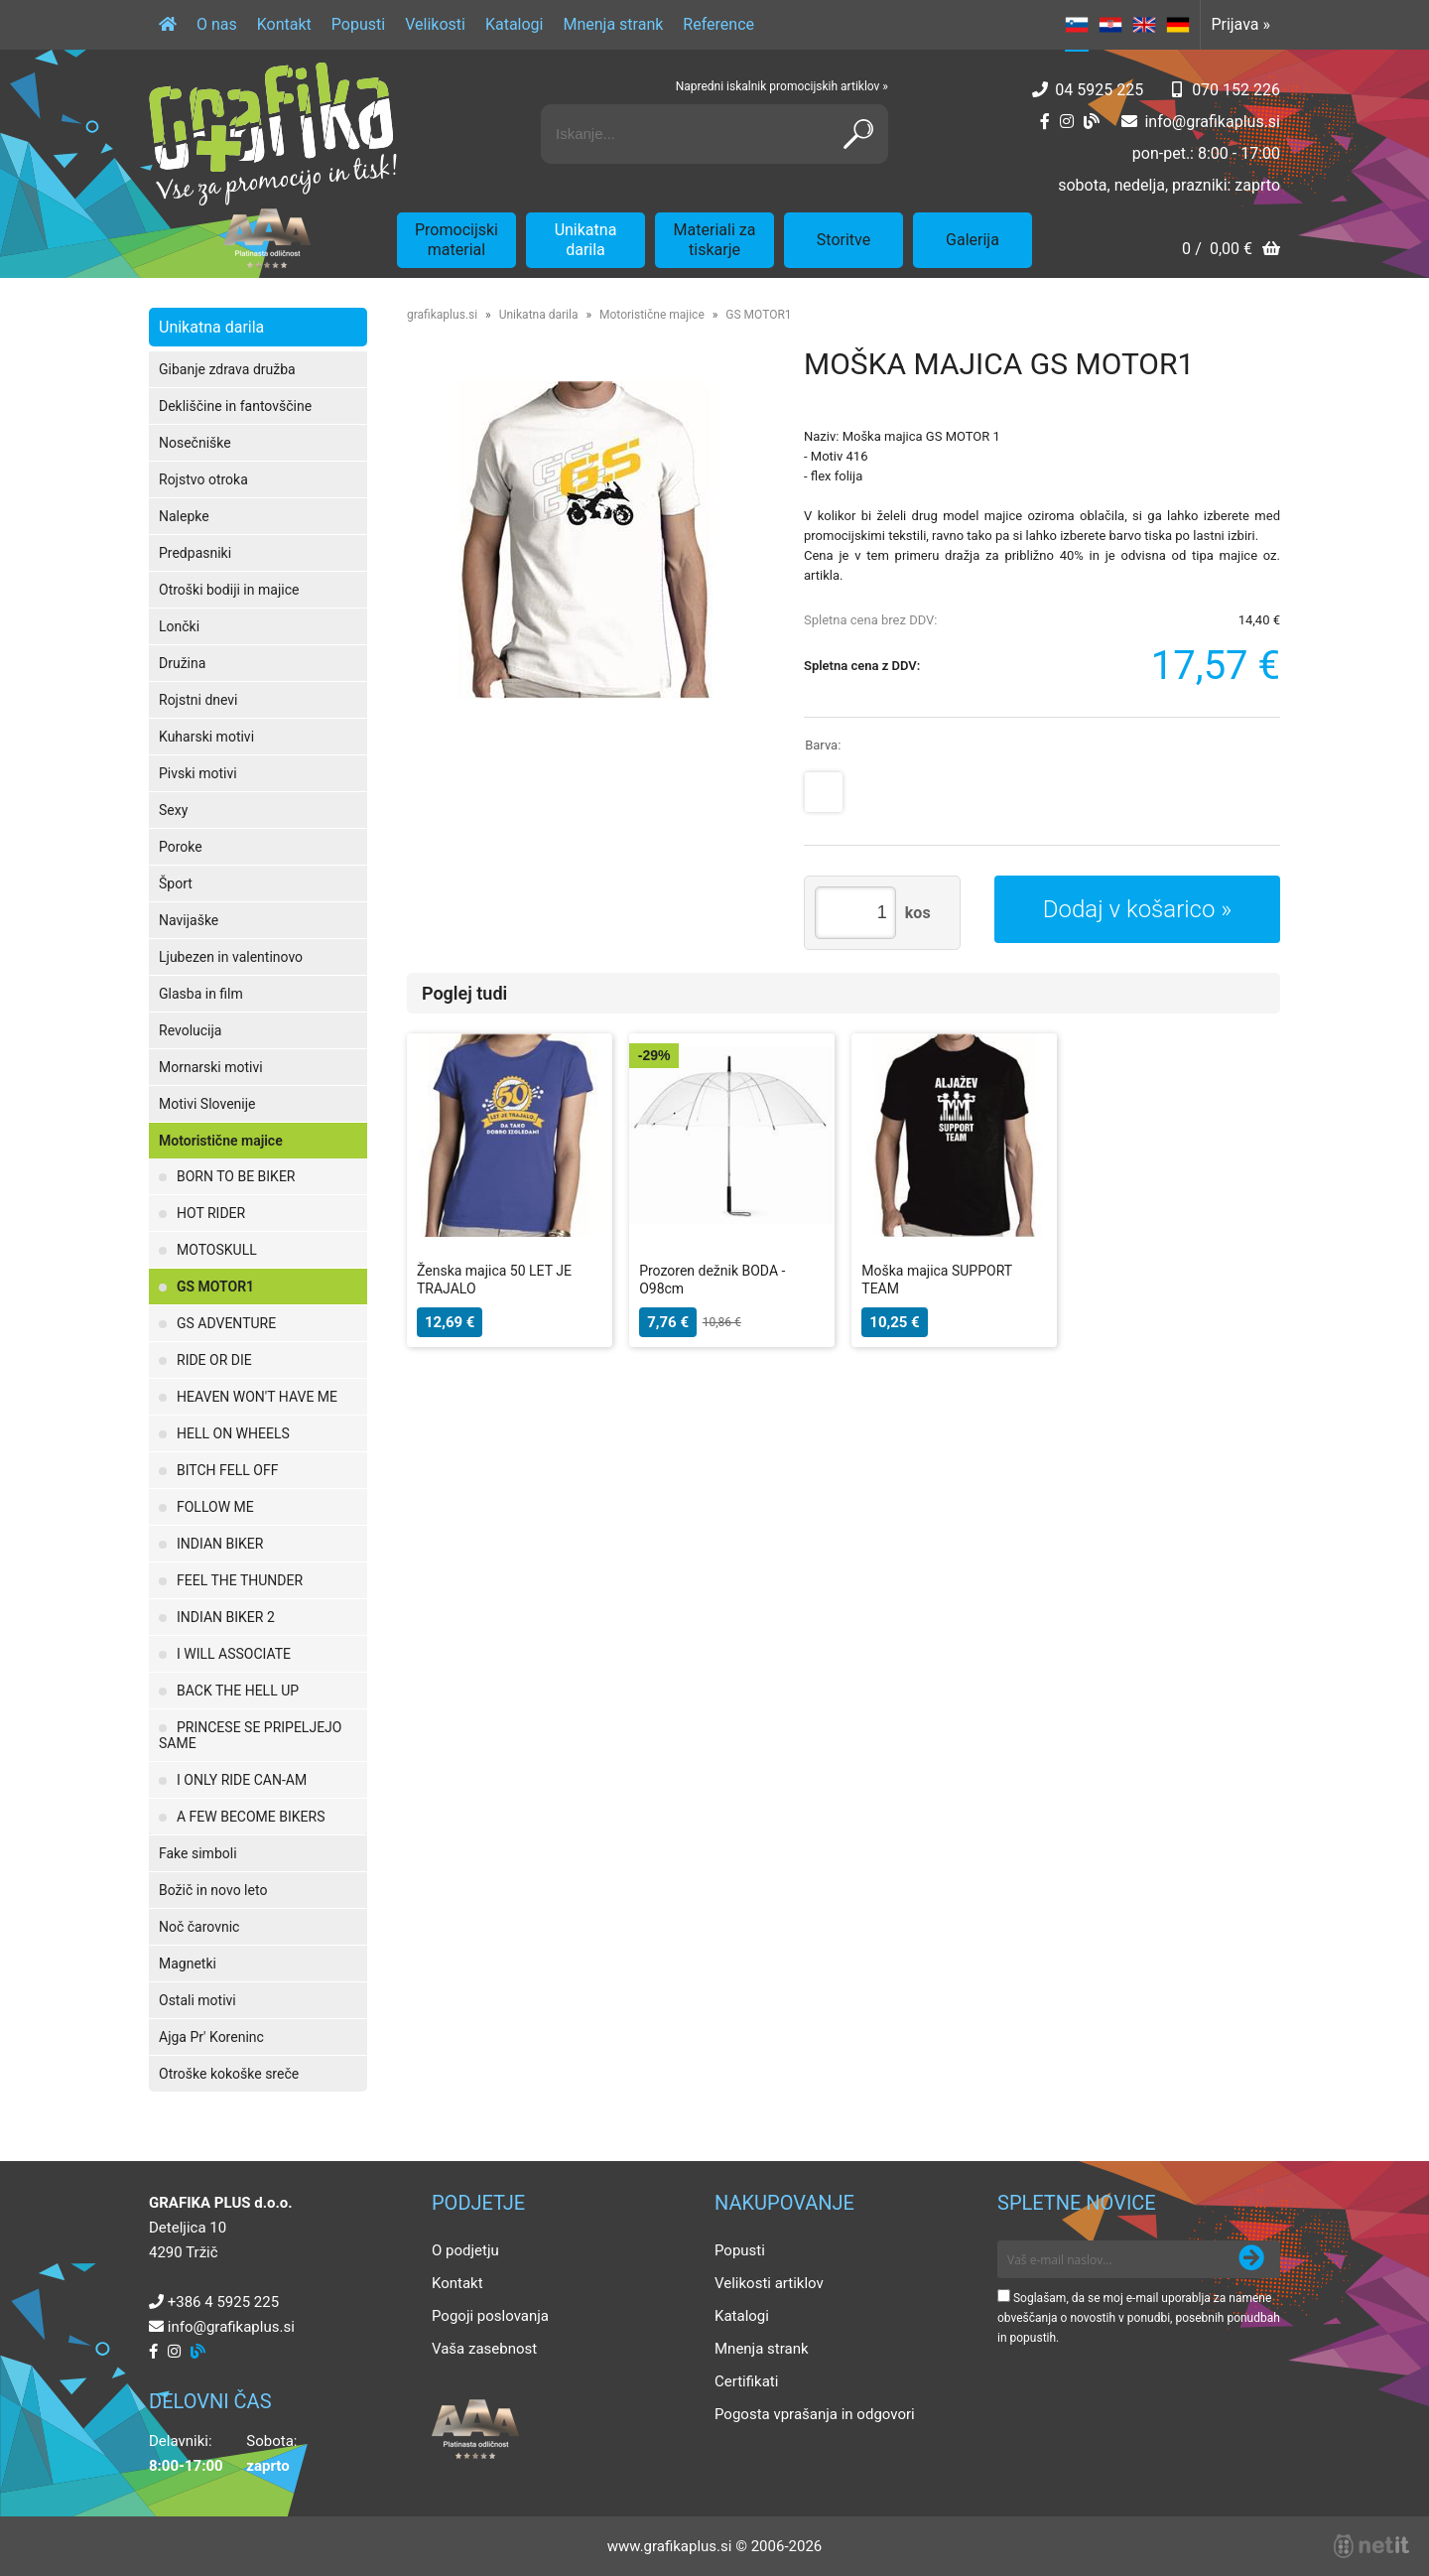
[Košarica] (1231, 250)
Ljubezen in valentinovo (231, 957)
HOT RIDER (211, 1213)
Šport (176, 883)
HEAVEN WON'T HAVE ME (257, 1397)
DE (1178, 25)
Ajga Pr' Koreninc (211, 2037)
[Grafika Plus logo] (273, 134)
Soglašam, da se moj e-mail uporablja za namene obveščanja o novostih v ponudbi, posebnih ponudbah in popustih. (1138, 2318)
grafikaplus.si (442, 315)
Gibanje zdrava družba (227, 369)
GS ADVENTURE (226, 1323)
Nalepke (184, 516)
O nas (216, 24)
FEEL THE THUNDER (240, 1580)
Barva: (823, 745)
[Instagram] (1067, 121)
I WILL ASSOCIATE (234, 1654)
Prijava (1240, 24)
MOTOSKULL (217, 1250)
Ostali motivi (197, 2000)
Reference (718, 24)
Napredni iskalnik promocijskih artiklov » (782, 86)
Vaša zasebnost (484, 2349)
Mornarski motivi (211, 1067)
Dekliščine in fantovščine (235, 406)
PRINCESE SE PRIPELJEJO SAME (250, 1735)
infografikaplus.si (1212, 121)
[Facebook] (1045, 121)
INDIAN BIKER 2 (226, 1617)
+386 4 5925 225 (223, 2302)
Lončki (179, 626)
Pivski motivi (198, 773)
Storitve (843, 239)
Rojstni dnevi (198, 700)
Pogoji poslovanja (490, 2316)
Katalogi (514, 24)
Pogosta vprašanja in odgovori (814, 2414)
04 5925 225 (1099, 89)
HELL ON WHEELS (233, 1433)
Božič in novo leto (213, 1890)
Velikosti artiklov (769, 2283)
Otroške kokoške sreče (229, 2074)
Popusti (358, 24)
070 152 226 (1236, 89)
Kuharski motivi (206, 737)
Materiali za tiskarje (715, 239)
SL (1077, 25)
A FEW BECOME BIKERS (251, 1817)
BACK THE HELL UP (238, 1690)
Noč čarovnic (199, 1927)
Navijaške (188, 920)
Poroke (180, 847)
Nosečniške (195, 443)
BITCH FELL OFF (227, 1470)
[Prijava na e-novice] (1251, 2259)
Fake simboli (198, 1853)
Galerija (972, 239)
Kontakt (284, 24)
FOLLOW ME (215, 1507)
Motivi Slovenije (207, 1104)
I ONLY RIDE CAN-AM (242, 1780)
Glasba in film (201, 994)
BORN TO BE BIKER (236, 1176)
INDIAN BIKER (220, 1544)
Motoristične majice (221, 1141)
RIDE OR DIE (214, 1360)
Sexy (173, 810)
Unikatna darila (586, 239)
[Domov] (168, 25)
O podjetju (465, 2250)
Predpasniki (195, 553)
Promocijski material (456, 239)
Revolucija (190, 1030)
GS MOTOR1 (215, 1286)
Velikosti (435, 24)
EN (1144, 25)
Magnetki (187, 1963)
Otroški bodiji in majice (229, 590)
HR (1110, 25)
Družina (182, 663)
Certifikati (746, 2381)
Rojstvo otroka (203, 479)
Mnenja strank (613, 24)
